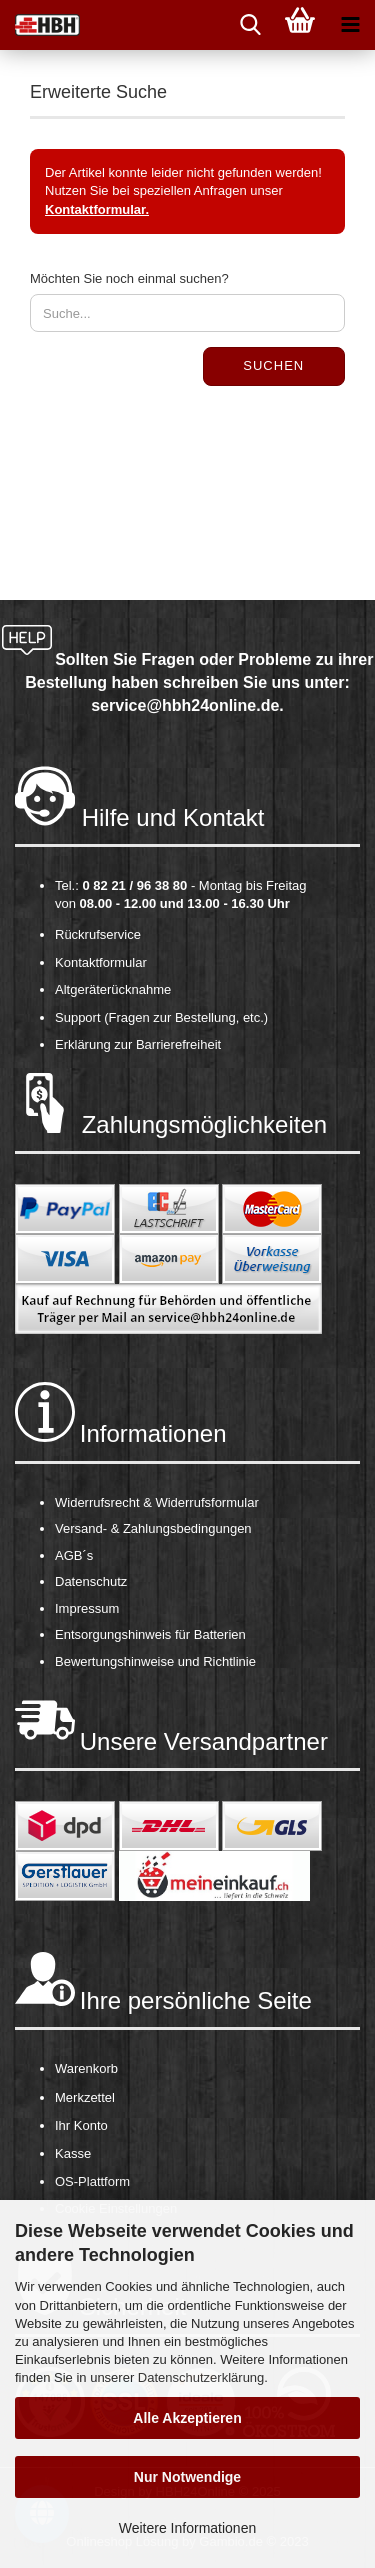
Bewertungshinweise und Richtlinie (155, 1661)
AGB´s (74, 1555)
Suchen (273, 365)
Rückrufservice (98, 934)
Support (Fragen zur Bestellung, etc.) (161, 1017)
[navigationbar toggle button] (350, 25)
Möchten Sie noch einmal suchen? (129, 278)
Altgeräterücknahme (113, 989)
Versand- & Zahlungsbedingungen (153, 1528)
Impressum (87, 1608)
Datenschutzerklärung (201, 2377)
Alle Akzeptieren (187, 2418)
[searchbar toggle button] (250, 25)
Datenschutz (91, 1581)
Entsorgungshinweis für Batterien (150, 1634)
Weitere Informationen (187, 2528)
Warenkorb (86, 2068)
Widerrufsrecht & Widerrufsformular (157, 1502)
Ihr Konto (81, 2125)
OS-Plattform (92, 2181)
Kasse (73, 2153)
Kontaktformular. (97, 209)
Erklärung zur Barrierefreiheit (138, 1044)
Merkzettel (85, 2097)
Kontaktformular (101, 962)
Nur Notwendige (187, 2477)
